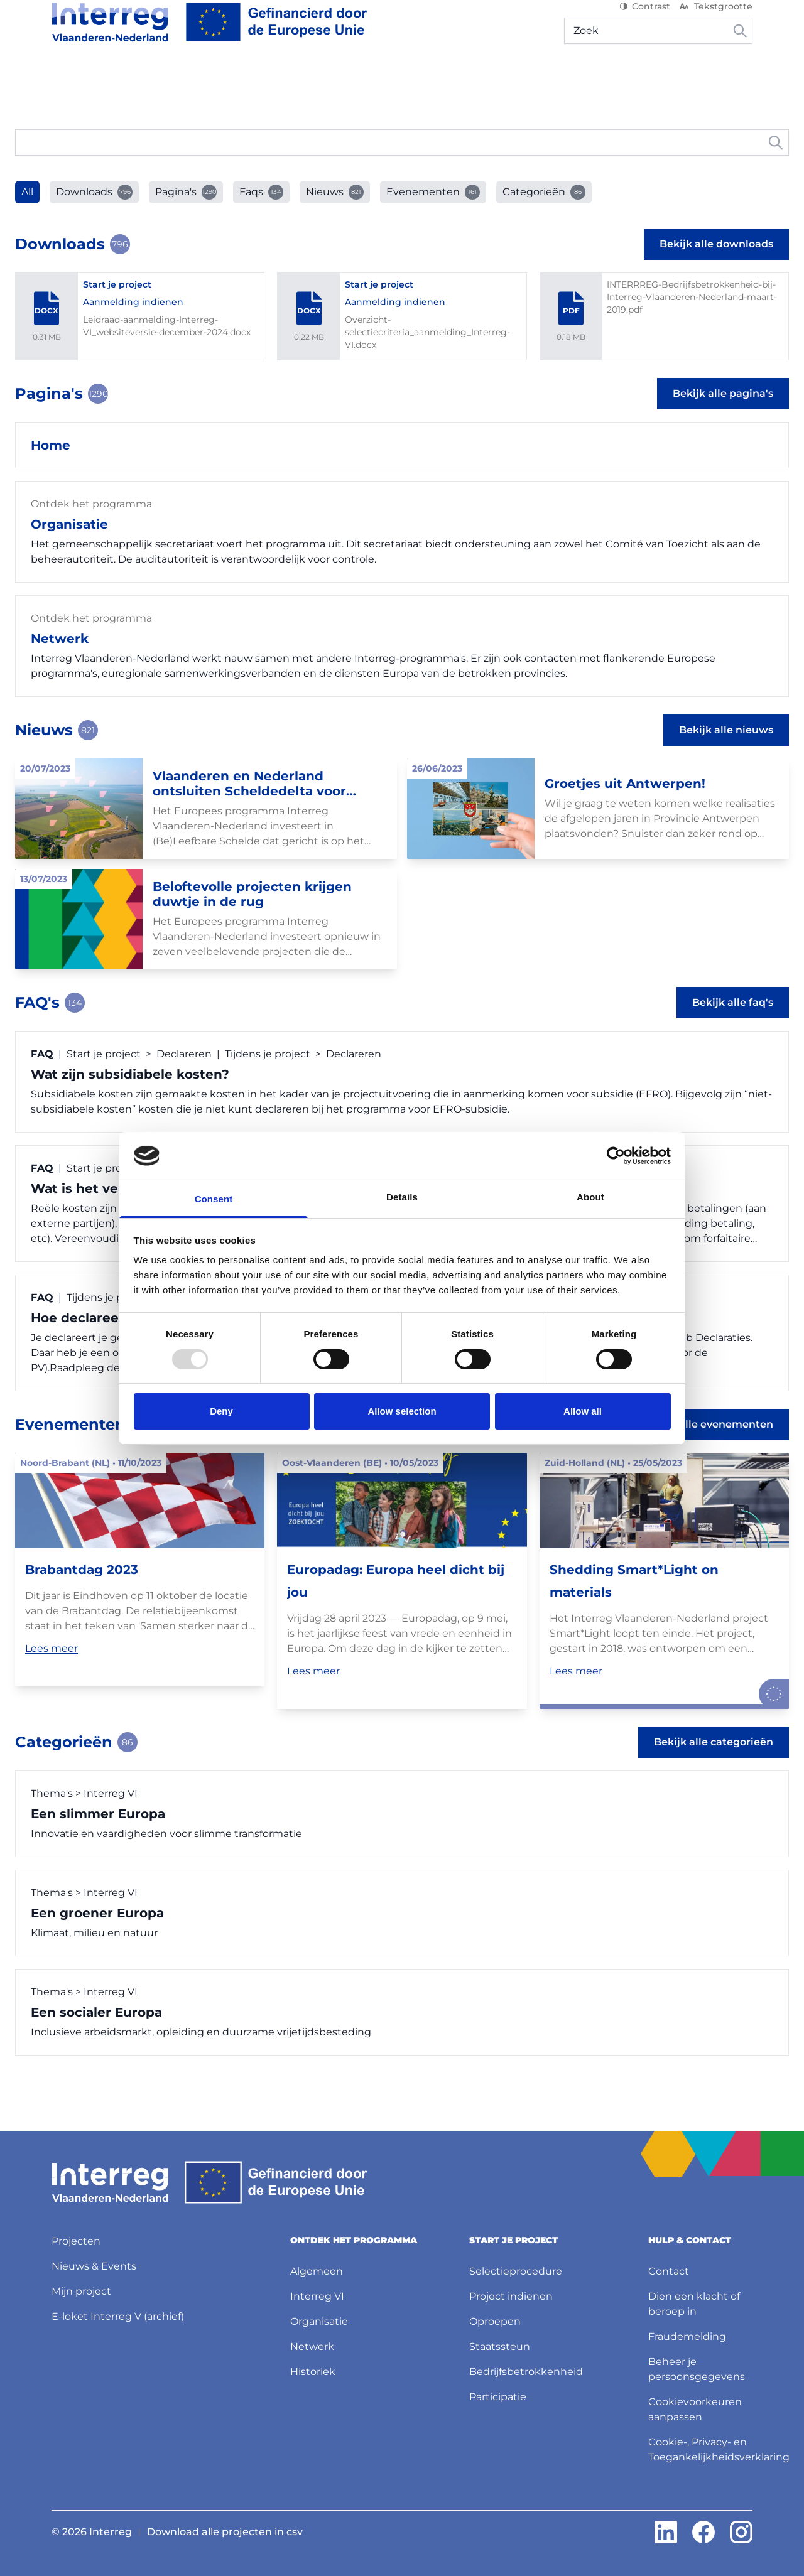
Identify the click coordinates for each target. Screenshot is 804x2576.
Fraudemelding (687, 2336)
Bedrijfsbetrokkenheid (526, 2372)
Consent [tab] (214, 1199)
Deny (221, 1411)
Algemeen (316, 2271)
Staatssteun (499, 2346)
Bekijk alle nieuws (726, 755)
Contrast (644, 18)
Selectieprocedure (515, 2271)
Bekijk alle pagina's (723, 418)
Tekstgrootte (715, 18)
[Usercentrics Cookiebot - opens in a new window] (616, 1155)
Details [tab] (402, 1197)
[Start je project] (251, 81)
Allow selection (401, 1411)
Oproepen (495, 2321)
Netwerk (312, 2346)
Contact (668, 2271)
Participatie (497, 2397)
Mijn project (620, 81)
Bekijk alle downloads (716, 269)
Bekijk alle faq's (732, 1027)
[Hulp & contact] (706, 81)
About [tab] (590, 1197)
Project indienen (511, 2296)
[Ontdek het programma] (121, 81)
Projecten (338, 81)
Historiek (312, 2372)
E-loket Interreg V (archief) (118, 2316)
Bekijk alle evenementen (708, 1449)
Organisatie (319, 2321)
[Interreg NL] (209, 34)
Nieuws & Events (421, 81)
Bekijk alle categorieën (713, 1767)
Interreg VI (317, 2296)
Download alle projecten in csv (225, 2532)
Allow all (582, 1411)
